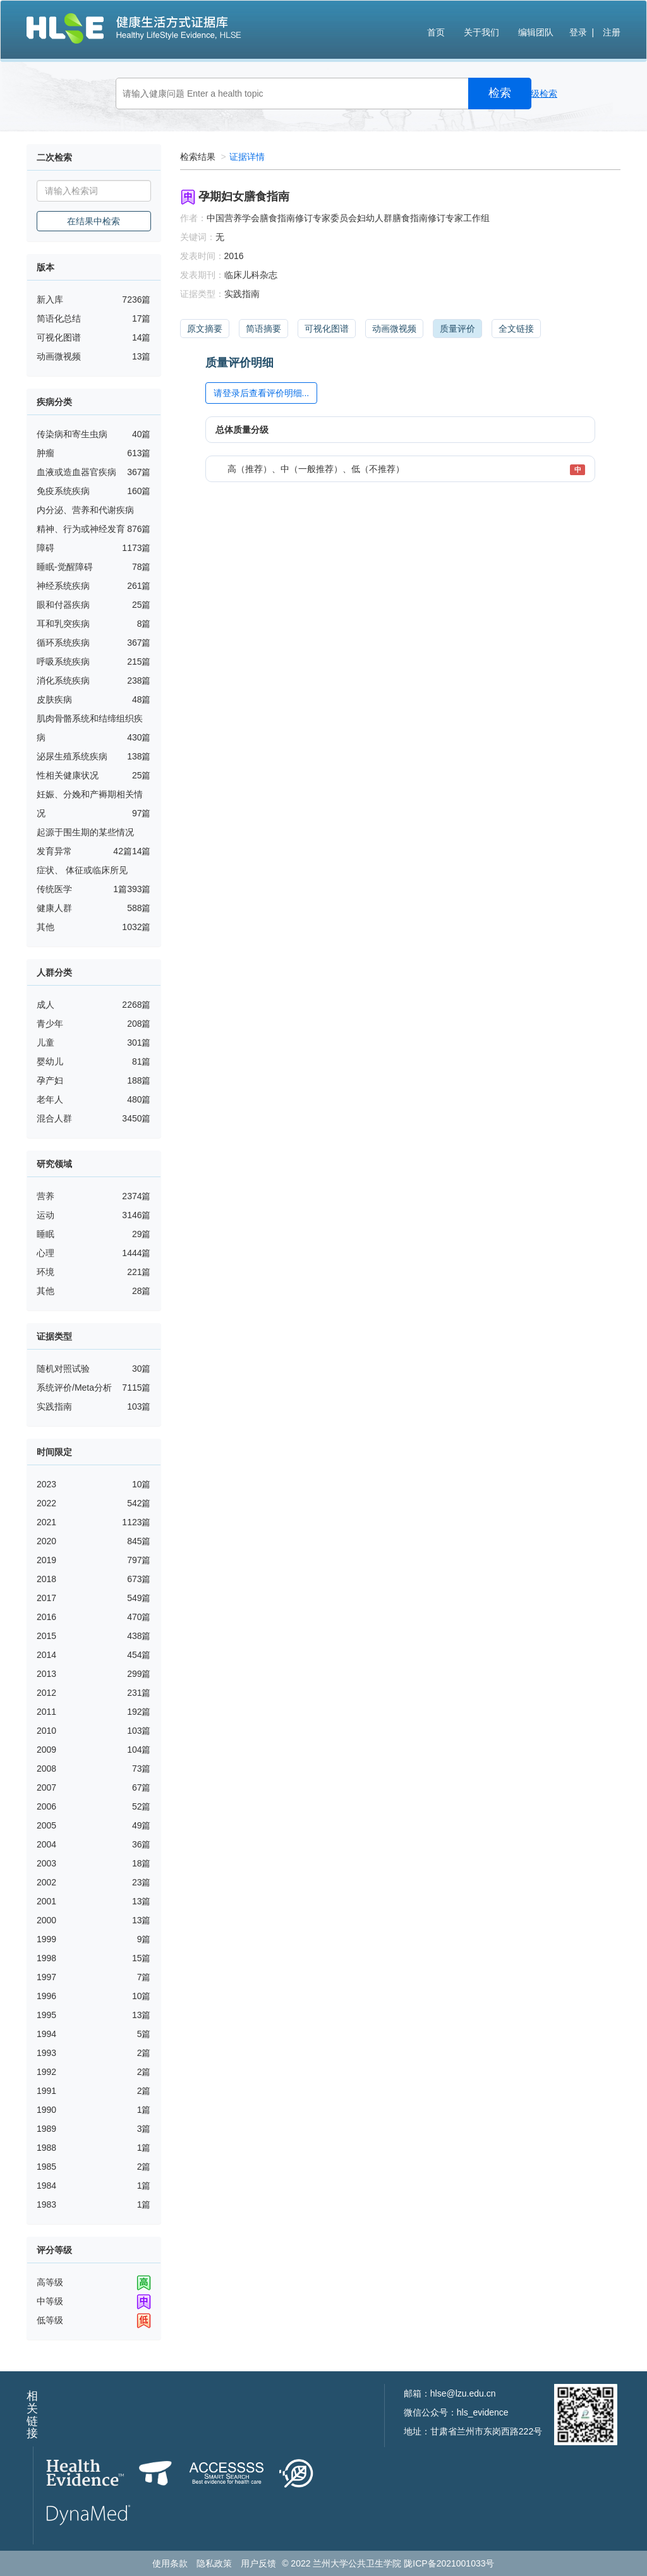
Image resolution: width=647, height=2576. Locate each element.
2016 (46, 1617)
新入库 (50, 299)
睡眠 (45, 1234)
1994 (46, 2034)
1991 (46, 2091)
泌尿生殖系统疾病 (72, 756)
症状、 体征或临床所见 (82, 870)
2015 (46, 1636)
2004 (46, 1844)
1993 (46, 2053)
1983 (46, 2204)
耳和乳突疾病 (63, 624)
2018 (46, 1579)
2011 (46, 1712)
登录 (578, 32)
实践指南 (54, 1406)
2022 (46, 1503)
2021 (46, 1522)
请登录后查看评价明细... (262, 393)
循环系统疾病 (63, 643)
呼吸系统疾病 (63, 661)
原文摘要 (204, 329)
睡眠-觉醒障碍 (65, 567)
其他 (45, 927)
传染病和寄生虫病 (72, 434)
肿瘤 (45, 453)
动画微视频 (59, 356)
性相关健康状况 (68, 775)
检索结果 (197, 157)
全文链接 (516, 329)
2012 (46, 1693)
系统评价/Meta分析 (74, 1387)
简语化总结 (59, 318)
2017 (46, 1598)
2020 (46, 1541)
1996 (46, 1996)
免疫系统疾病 (63, 491)
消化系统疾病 (63, 680)
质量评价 (457, 329)
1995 (46, 2015)
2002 (46, 1882)
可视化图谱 (59, 337)
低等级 (50, 2320)
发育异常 (54, 851)
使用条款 (170, 2563)
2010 (46, 1731)
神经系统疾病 (63, 586)
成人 (45, 1005)
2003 (46, 1863)
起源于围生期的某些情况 (85, 832)
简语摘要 (263, 329)
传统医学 (54, 889)
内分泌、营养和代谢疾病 (85, 510)
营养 (45, 1196)
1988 (46, 2148)
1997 (46, 1977)
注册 (611, 32)
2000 (46, 1920)
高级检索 (539, 93)
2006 (46, 1806)
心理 (45, 1253)
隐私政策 (214, 2563)
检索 (499, 93)
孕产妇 (50, 1080)
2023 (46, 1484)
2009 (46, 1750)
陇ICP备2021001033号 (449, 2563)
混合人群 (54, 1118)
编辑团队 (535, 32)
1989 (46, 2129)
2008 (46, 1768)
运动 (45, 1215)
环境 (45, 1272)
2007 (46, 1787)
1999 (46, 1939)
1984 (46, 2185)
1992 (46, 2072)
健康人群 (54, 908)
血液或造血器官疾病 (76, 472)
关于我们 (481, 32)
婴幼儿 (50, 1061)
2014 (46, 1655)
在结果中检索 (93, 221)
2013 (46, 1674)
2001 (46, 1901)
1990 (46, 2110)
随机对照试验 (63, 1369)
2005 (46, 1825)
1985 (46, 2167)
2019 (46, 1560)
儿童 (45, 1042)
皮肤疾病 (54, 699)
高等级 (50, 2282)
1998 (46, 1958)
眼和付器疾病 (63, 605)
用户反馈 (258, 2563)
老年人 (50, 1099)
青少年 (50, 1024)
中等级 (50, 2301)
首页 (436, 32)
